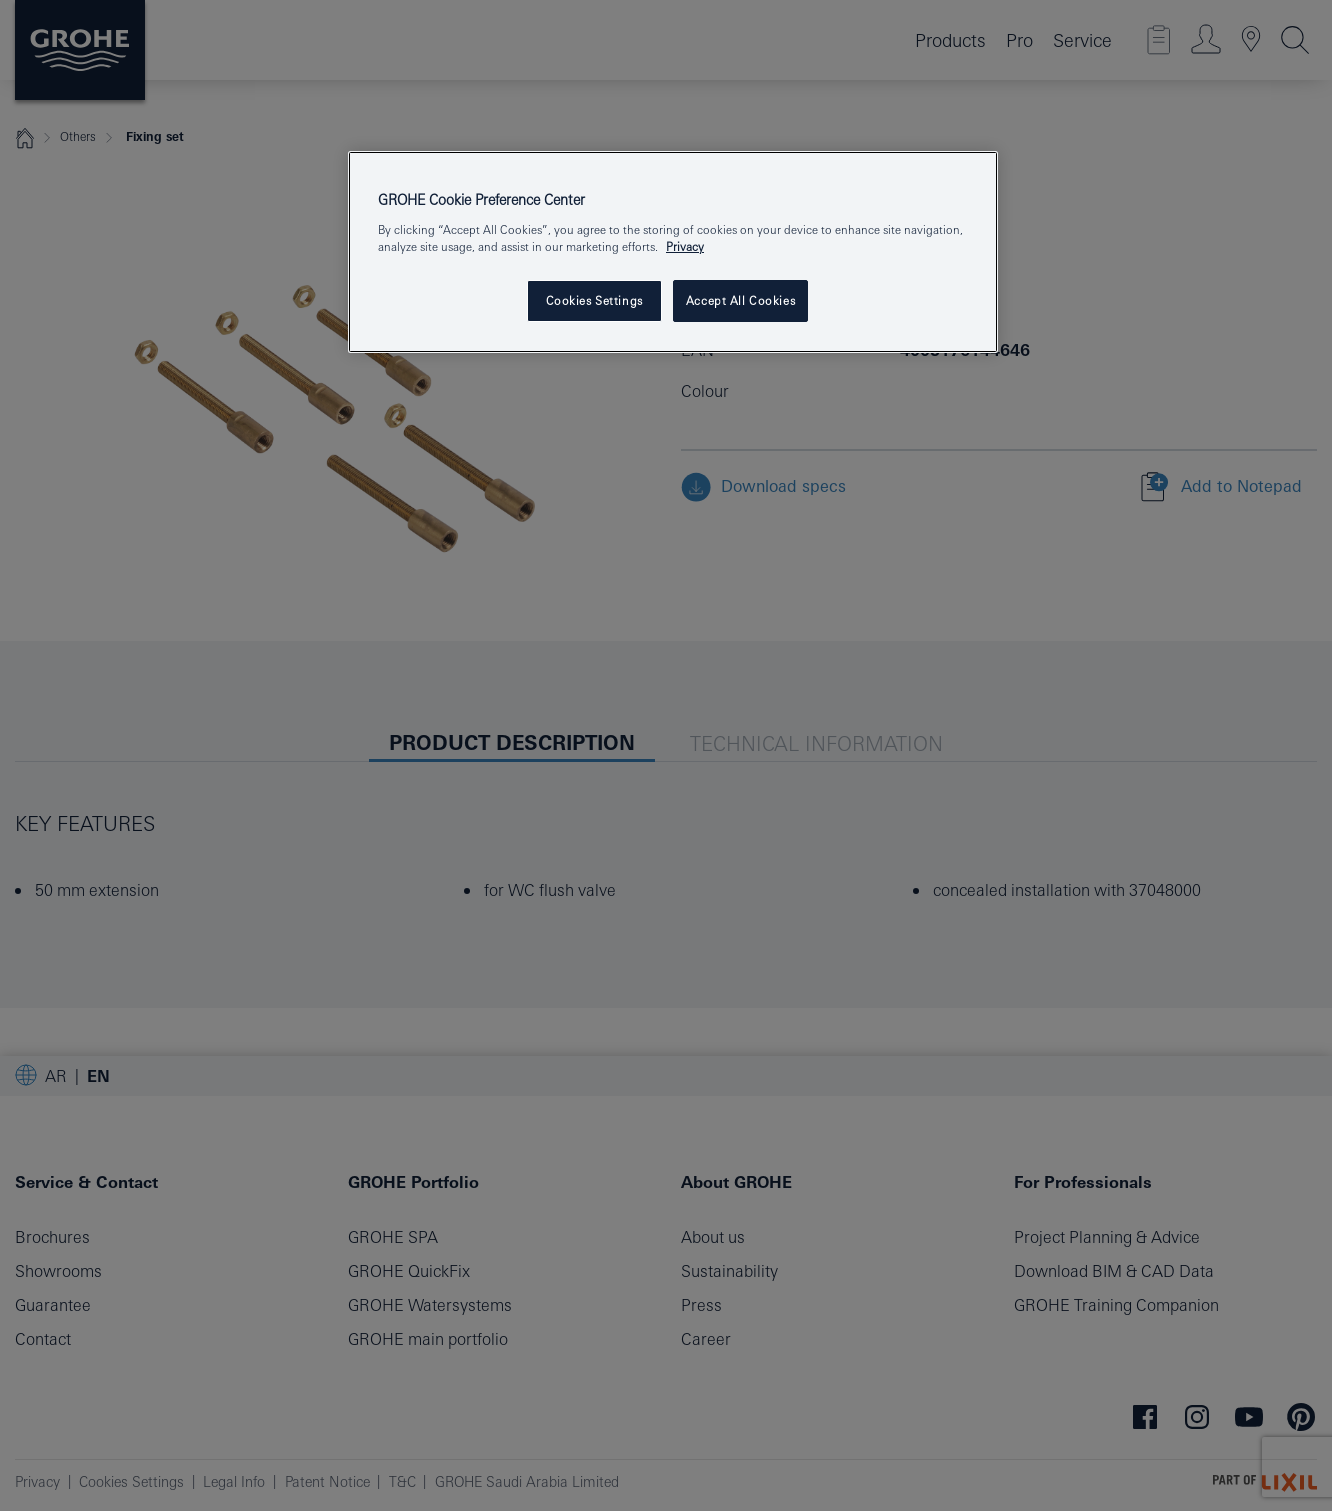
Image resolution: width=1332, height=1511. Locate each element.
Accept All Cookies (740, 300)
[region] (673, 252)
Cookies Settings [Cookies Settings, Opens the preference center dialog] (594, 300)
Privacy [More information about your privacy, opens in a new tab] (685, 246)
